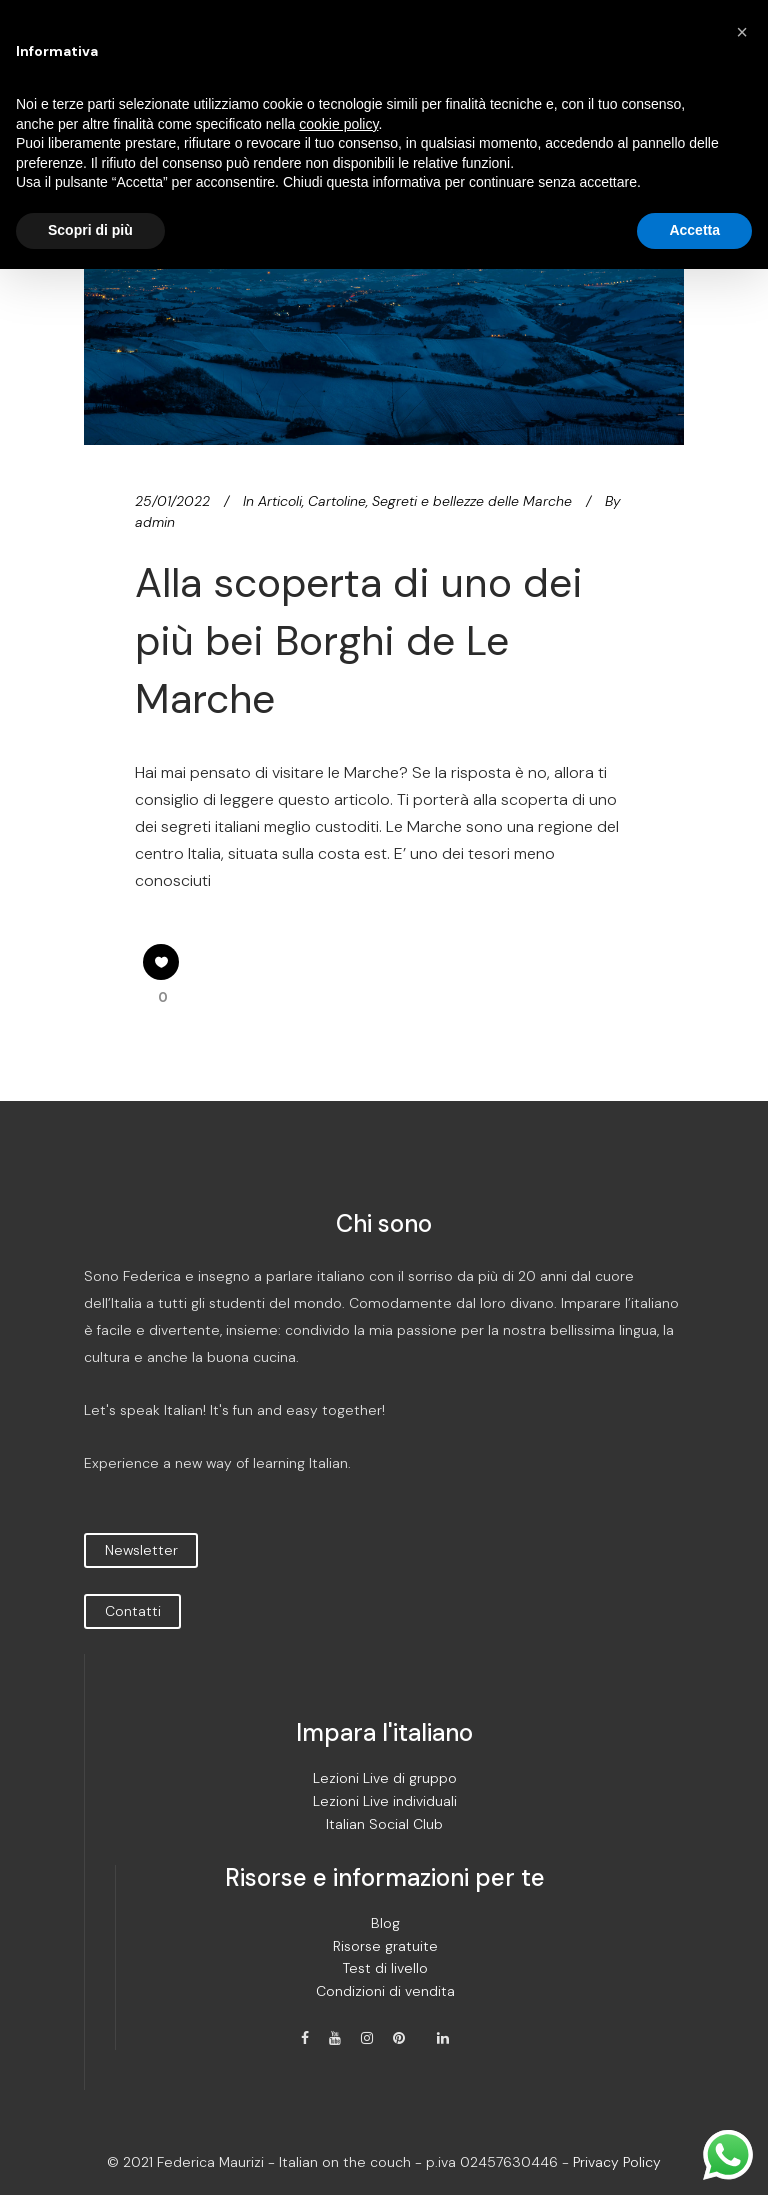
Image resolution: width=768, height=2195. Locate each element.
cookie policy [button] (338, 124)
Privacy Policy (617, 2162)
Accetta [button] (694, 230)
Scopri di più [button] (90, 230)
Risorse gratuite (385, 1946)
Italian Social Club (384, 1824)
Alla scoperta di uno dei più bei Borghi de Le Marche (359, 641)
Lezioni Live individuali (385, 1801)
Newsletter (141, 1550)
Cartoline (337, 501)
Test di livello (385, 1968)
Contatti (133, 1611)
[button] (742, 32)
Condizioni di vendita (385, 1991)
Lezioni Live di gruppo (385, 1778)
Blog (385, 1923)
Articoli (280, 501)
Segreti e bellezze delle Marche (472, 501)
